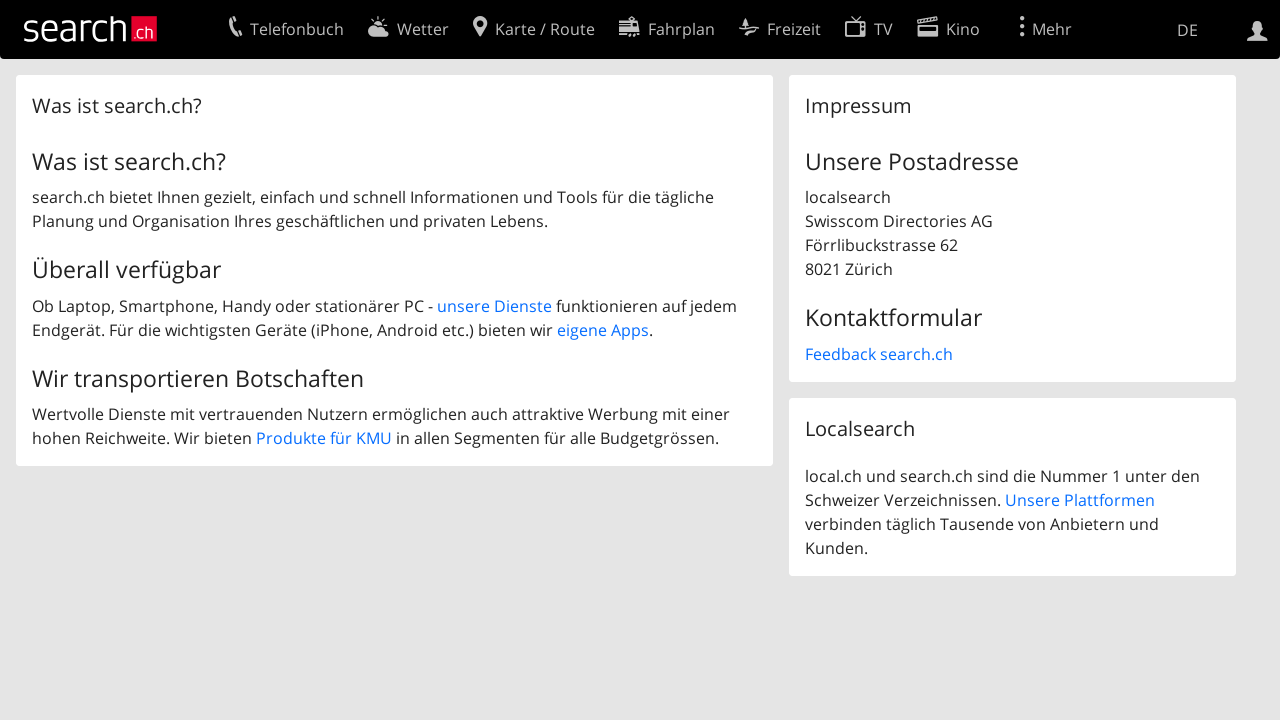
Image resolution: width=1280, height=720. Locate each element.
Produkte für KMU (324, 438)
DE (1187, 30)
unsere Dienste (494, 306)
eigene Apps (603, 330)
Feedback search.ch (879, 354)
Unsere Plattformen (1080, 500)
